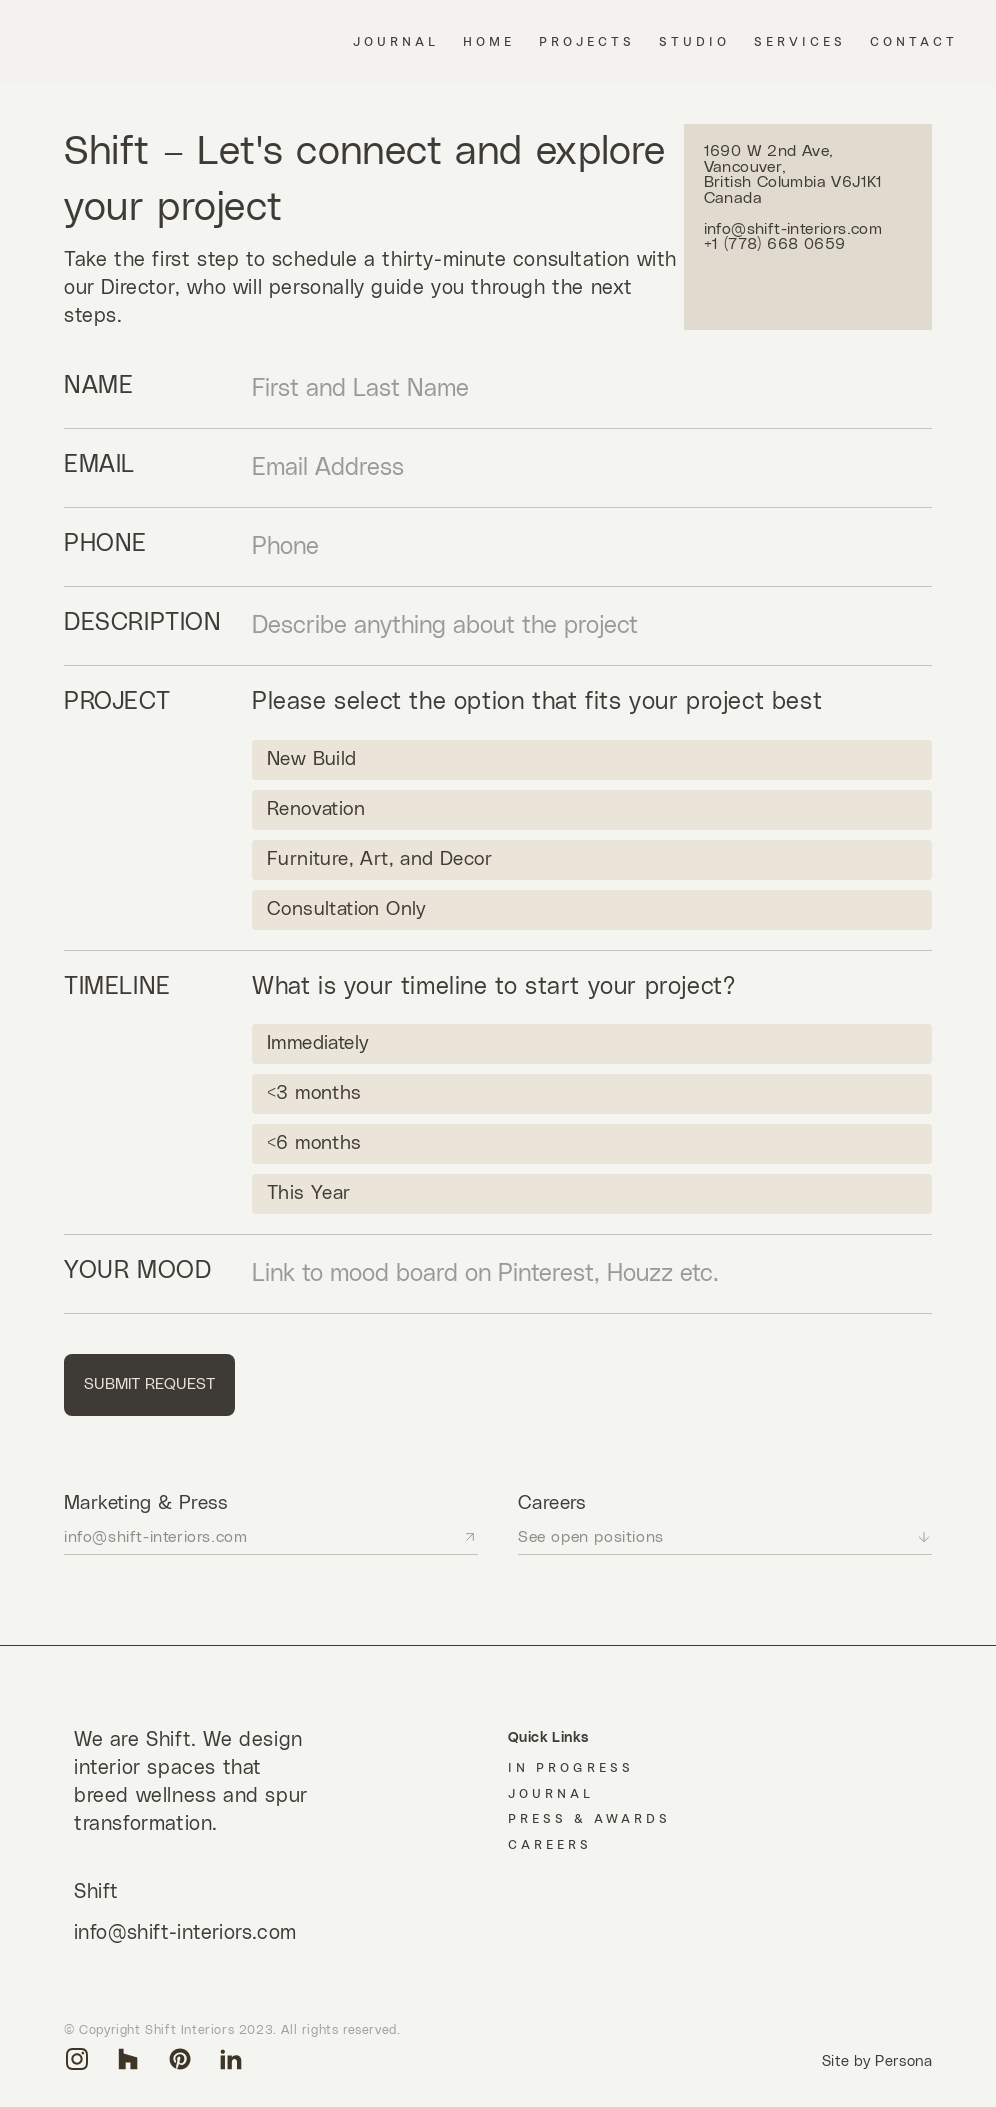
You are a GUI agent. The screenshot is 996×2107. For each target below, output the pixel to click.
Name (98, 386)
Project (117, 702)
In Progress (571, 1768)
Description (143, 623)
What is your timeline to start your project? (493, 987)
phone (105, 544)
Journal (551, 1794)
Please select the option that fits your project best (537, 702)
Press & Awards (589, 1819)
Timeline (117, 987)
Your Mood (137, 1271)
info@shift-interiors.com (185, 1934)
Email (99, 465)
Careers (550, 1845)
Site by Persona (877, 2061)
